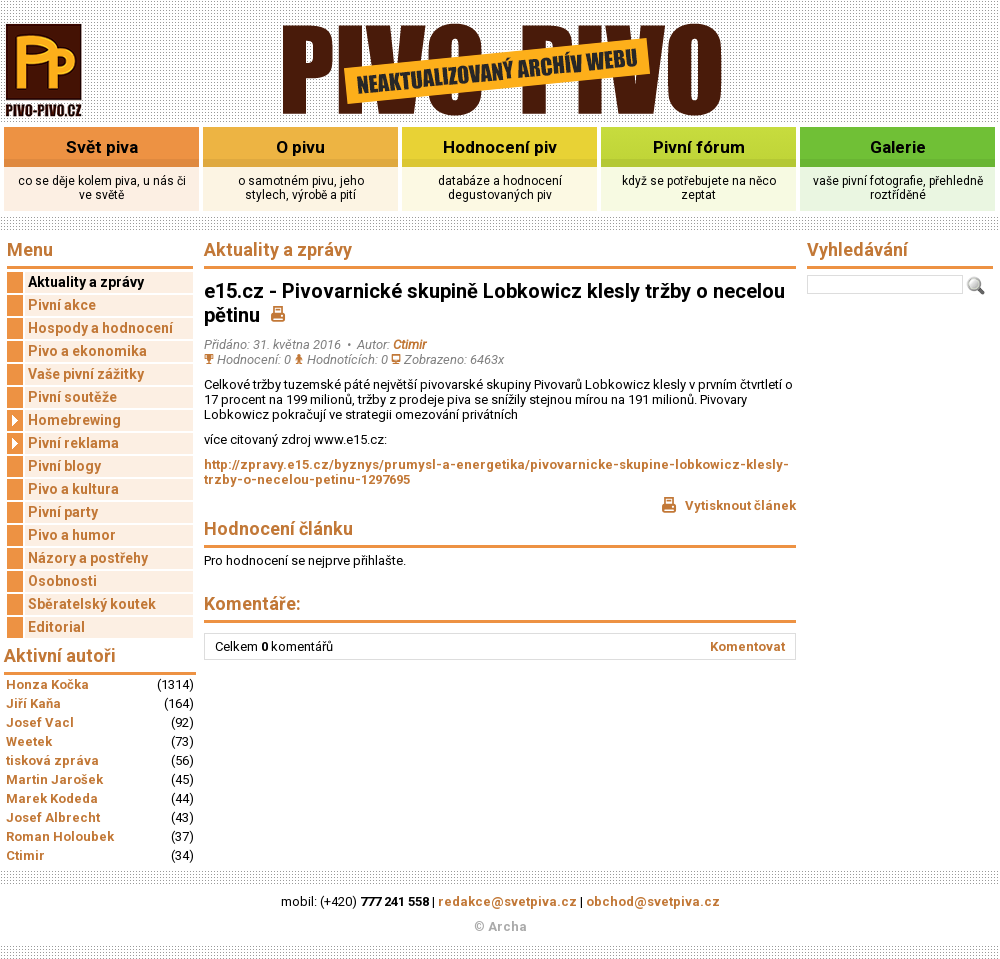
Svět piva (102, 147)
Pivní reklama (63, 443)
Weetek (29, 741)
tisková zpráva (52, 760)
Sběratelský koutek (92, 604)
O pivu (300, 147)
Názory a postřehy (88, 558)
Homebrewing (64, 420)
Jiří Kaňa (33, 703)
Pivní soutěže (72, 397)
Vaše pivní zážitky (86, 374)
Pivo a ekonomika (87, 351)
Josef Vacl (40, 722)
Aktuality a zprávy (86, 282)
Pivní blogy (64, 466)
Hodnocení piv (500, 147)
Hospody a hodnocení (100, 328)
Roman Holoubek (60, 836)
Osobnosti (62, 581)
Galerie (898, 147)
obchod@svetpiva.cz (653, 901)
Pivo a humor (72, 535)
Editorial (56, 627)
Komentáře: (252, 603)
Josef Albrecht (53, 817)
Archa (507, 926)
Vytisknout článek (728, 505)
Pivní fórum (699, 147)
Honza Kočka (47, 684)
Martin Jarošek (54, 779)
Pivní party (63, 512)
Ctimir (25, 855)
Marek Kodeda (52, 798)
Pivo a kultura (73, 489)
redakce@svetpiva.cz (507, 901)
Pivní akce (62, 305)
